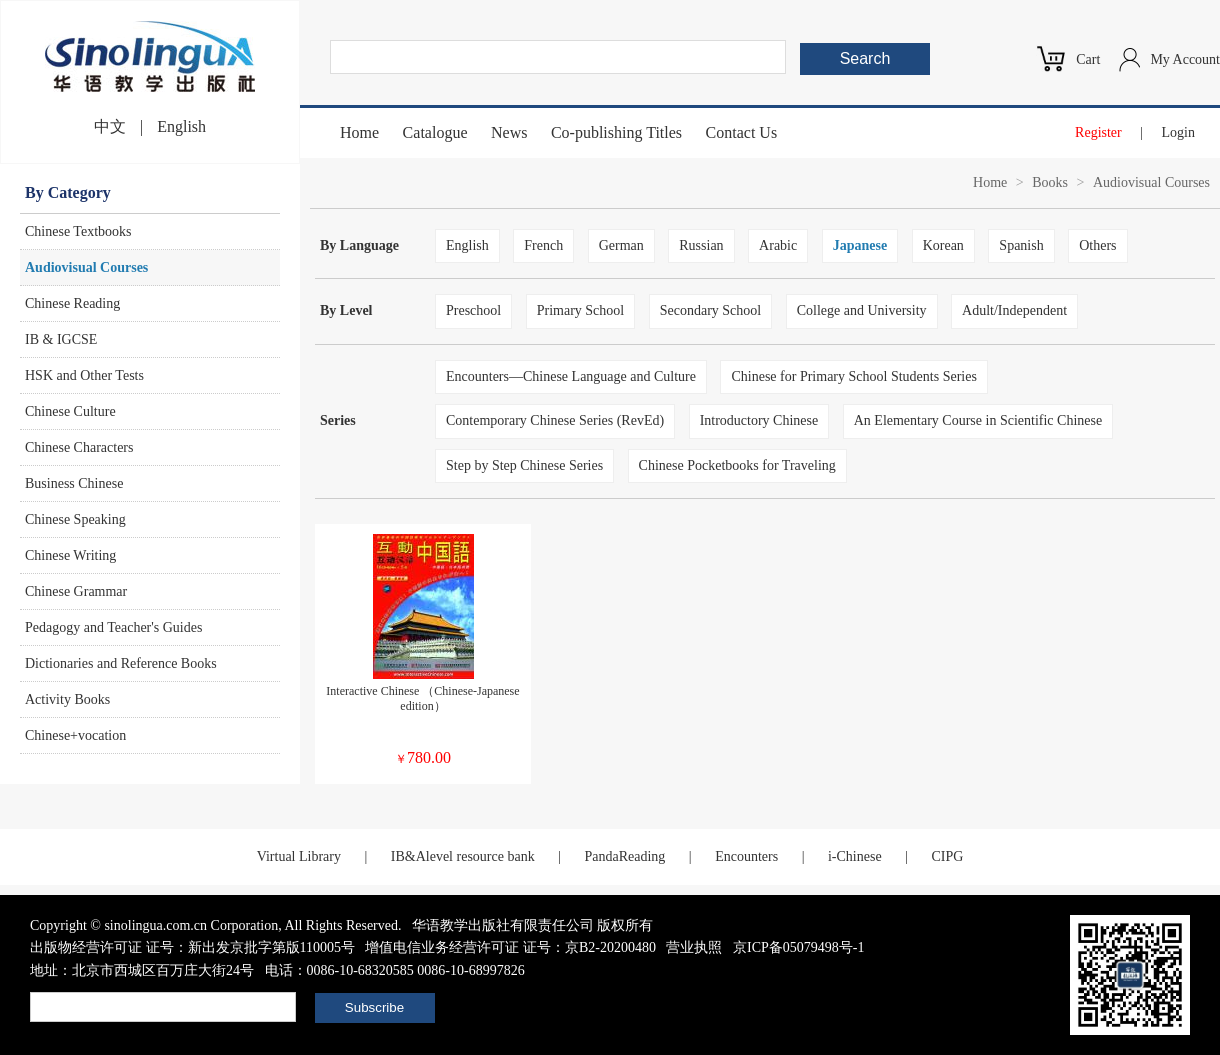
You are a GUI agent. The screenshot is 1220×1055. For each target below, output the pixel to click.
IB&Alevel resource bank (463, 856)
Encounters (746, 856)
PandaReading (624, 856)
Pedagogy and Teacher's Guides (113, 627)
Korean (943, 245)
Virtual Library (299, 856)
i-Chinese (855, 856)
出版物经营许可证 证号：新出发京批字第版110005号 (192, 947)
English (181, 126)
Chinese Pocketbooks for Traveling (737, 465)
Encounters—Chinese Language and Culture (571, 376)
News (509, 132)
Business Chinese (74, 483)
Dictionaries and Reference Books (121, 663)
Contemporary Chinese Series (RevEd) (555, 420)
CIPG (947, 856)
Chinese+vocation (75, 735)
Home (359, 132)
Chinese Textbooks (78, 231)
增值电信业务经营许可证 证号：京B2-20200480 (510, 947)
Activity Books (67, 699)
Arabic (778, 245)
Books (1050, 182)
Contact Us (742, 132)
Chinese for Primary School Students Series (853, 376)
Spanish (1021, 245)
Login (1178, 132)
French (543, 245)
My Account (1185, 59)
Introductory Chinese (759, 420)
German (621, 245)
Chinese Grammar (76, 591)
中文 (110, 126)
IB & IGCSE (61, 339)
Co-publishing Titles (616, 132)
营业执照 (694, 947)
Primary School (581, 310)
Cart (1088, 59)
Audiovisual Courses (86, 267)
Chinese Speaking (75, 519)
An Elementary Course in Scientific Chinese (978, 420)
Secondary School (710, 310)
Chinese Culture (70, 411)
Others (1097, 245)
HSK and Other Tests (84, 375)
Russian (701, 245)
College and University (862, 310)
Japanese (860, 245)
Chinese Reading (72, 303)
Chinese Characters (79, 447)
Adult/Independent (1014, 310)
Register (1098, 132)
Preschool (473, 310)
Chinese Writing (70, 555)
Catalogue (435, 132)
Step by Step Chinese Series (524, 465)
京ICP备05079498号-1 (798, 947)
